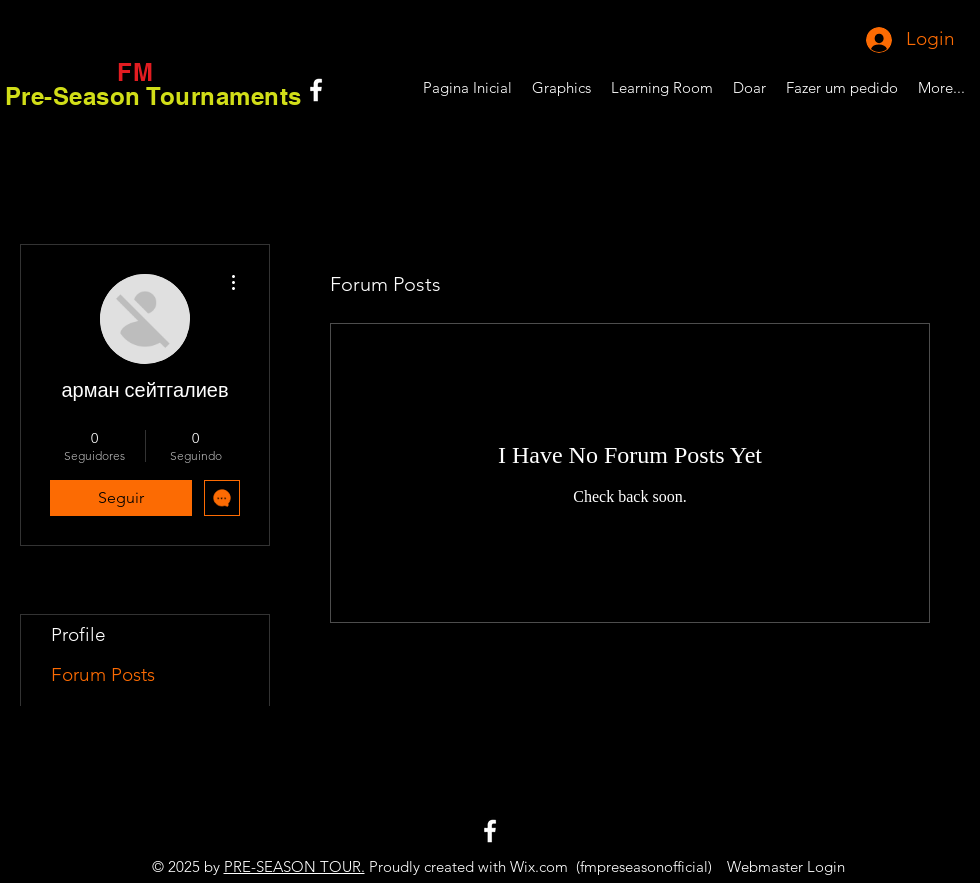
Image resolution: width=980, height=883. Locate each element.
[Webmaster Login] (785, 866)
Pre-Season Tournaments (153, 96)
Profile (78, 634)
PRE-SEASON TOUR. (294, 866)
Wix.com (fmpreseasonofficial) (611, 866)
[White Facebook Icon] (316, 90)
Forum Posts (103, 674)
